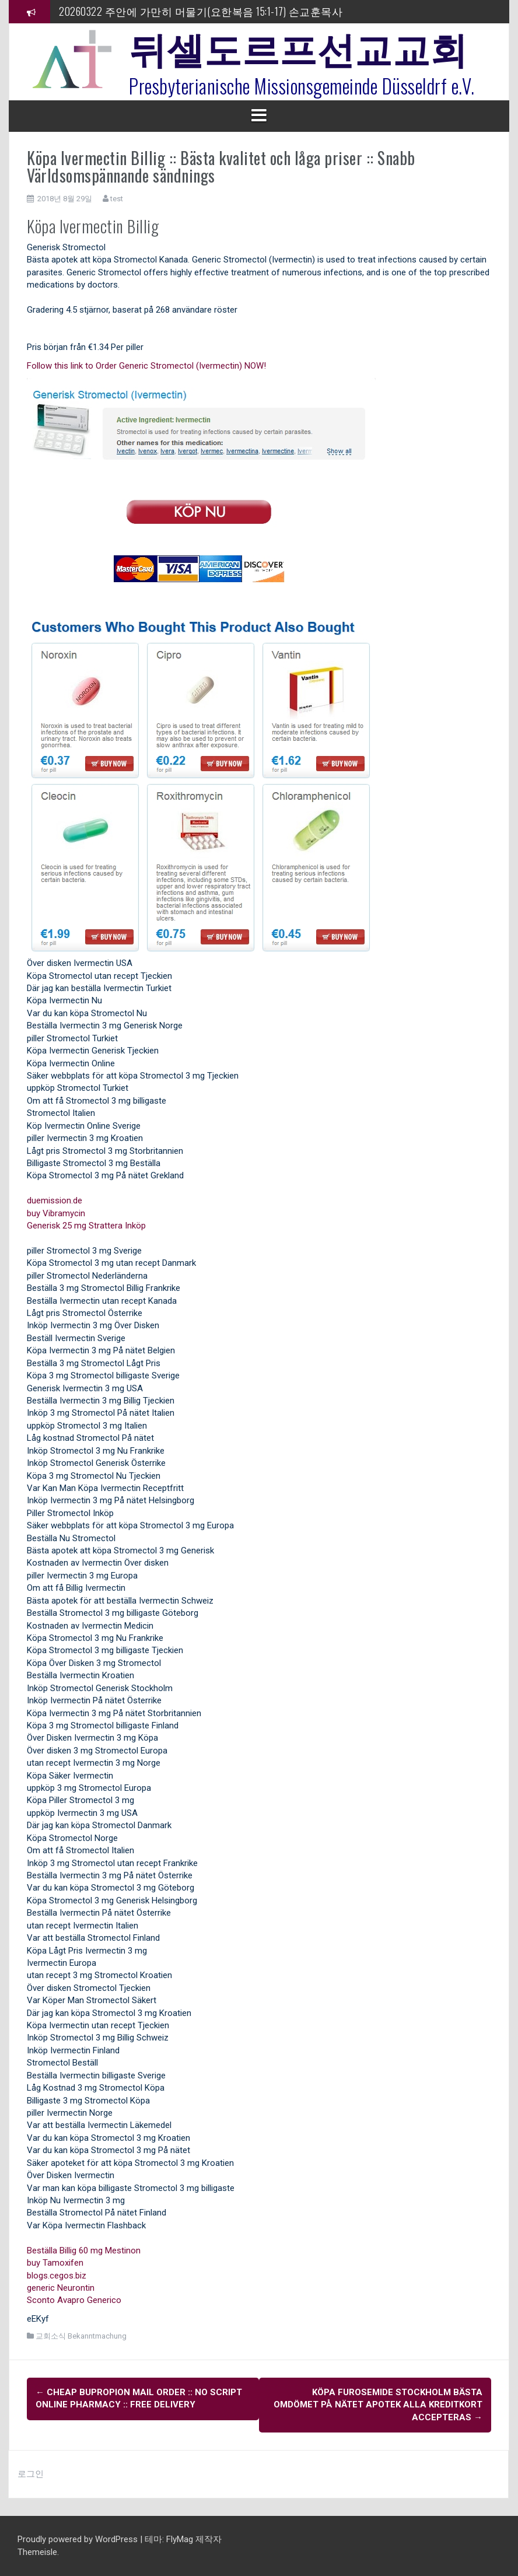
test (116, 198)
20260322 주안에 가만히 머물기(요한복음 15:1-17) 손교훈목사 (200, 11)
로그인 (31, 2474)
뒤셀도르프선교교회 (298, 46)
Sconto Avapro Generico (74, 2300)
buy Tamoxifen (55, 2263)
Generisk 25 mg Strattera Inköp (86, 1225)
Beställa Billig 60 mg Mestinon (84, 2250)
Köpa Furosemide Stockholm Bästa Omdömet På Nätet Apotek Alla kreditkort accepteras (378, 2405)
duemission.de (54, 1200)
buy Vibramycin (56, 1213)
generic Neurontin (60, 2288)
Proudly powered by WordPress (79, 2539)
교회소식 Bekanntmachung (81, 2336)
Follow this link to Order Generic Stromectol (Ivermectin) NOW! (146, 365)
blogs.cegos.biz (56, 2275)
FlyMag (179, 2539)
